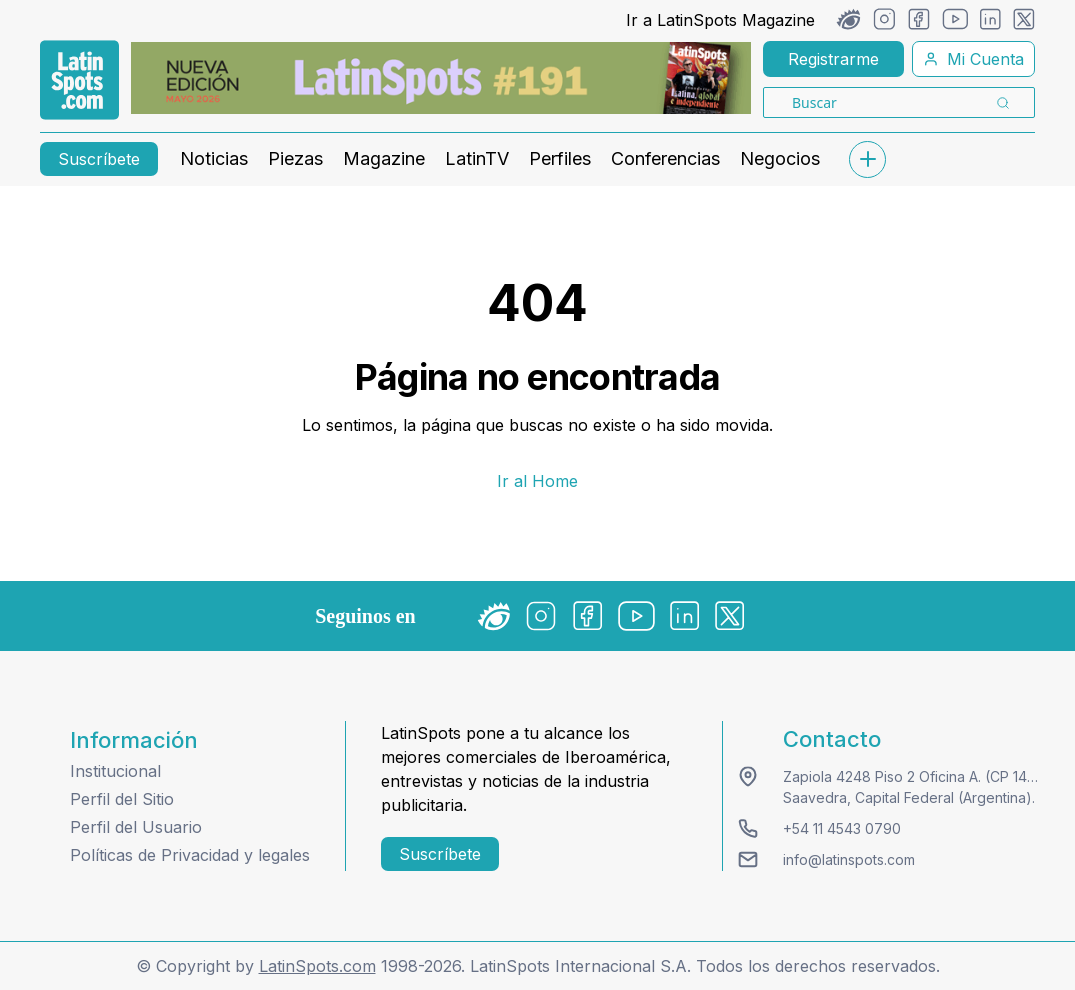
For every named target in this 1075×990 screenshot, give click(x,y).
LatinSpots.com (317, 966)
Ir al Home (537, 481)
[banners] (441, 78)
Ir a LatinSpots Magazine (720, 20)
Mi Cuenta (973, 59)
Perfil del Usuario (136, 827)
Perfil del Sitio (122, 799)
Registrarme (833, 59)
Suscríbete (99, 159)
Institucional (115, 771)
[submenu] (867, 159)
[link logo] (79, 80)
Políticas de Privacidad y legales (190, 855)
